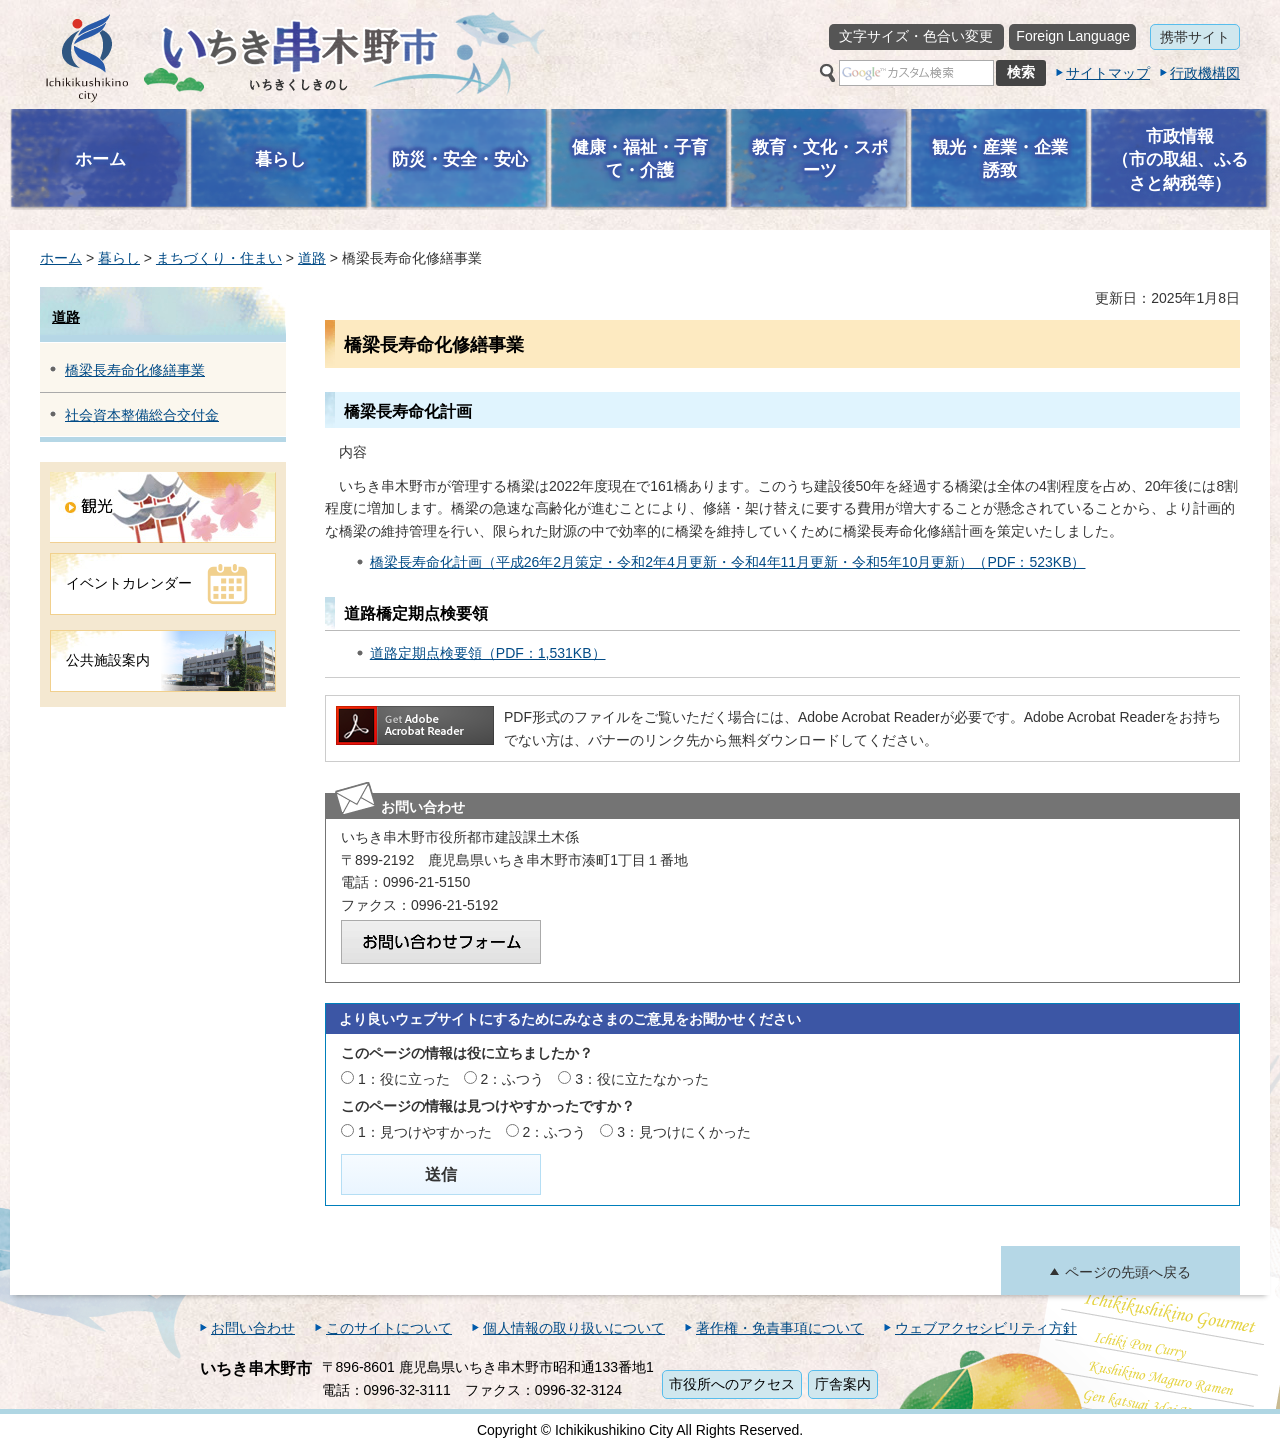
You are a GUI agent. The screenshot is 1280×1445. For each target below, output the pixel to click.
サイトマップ (1108, 73)
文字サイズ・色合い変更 (916, 36)
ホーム (61, 258)
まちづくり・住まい (219, 258)
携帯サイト (1195, 37)
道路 (312, 258)
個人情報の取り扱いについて (574, 1328)
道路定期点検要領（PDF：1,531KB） (488, 653)
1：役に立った (404, 1079)
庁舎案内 (843, 1384)
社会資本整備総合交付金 (142, 415)
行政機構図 (1205, 73)
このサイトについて (389, 1328)
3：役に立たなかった (642, 1079)
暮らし (119, 258)
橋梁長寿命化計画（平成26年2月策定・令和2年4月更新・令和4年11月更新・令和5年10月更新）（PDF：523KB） (728, 562)
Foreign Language (1073, 36)
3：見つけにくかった (684, 1132)
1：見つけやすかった (425, 1132)
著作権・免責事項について (780, 1328)
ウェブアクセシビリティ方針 (986, 1328)
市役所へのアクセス (732, 1384)
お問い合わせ (253, 1328)
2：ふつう (513, 1079)
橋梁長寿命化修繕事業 (135, 370)
